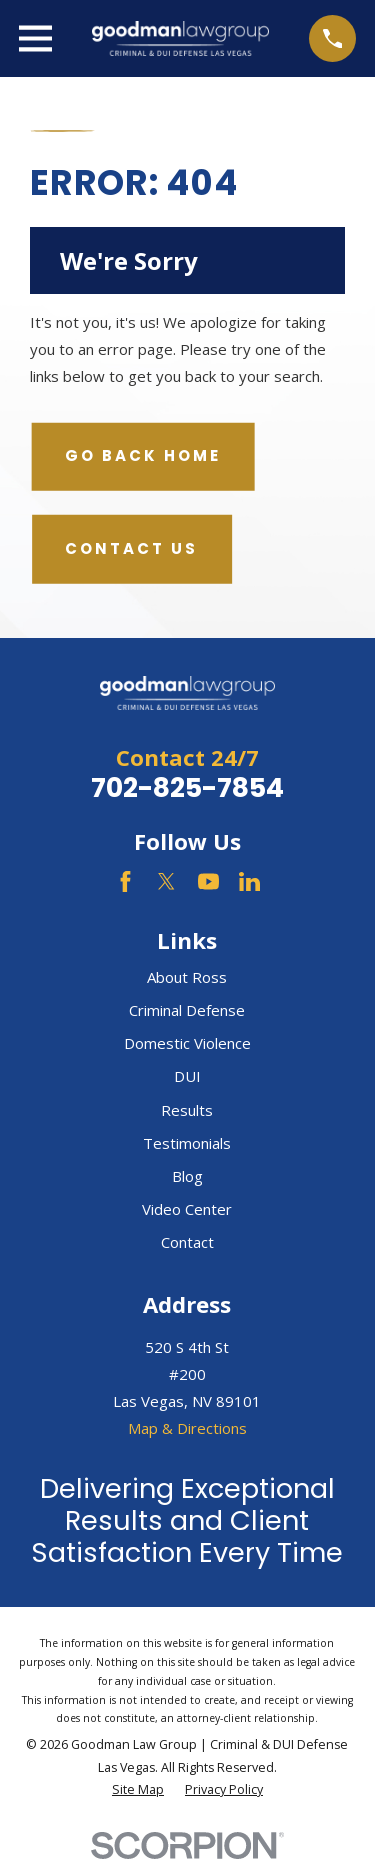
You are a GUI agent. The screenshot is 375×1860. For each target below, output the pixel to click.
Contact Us (131, 548)
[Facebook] (125, 881)
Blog (187, 1176)
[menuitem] (138, 1790)
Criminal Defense (187, 1010)
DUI (187, 1076)
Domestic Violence (187, 1043)
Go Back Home (143, 455)
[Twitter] (166, 881)
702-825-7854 (187, 787)
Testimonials (187, 1143)
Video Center (187, 1209)
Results (187, 1110)
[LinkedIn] (249, 881)
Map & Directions (187, 1428)
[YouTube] (208, 881)
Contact (187, 1242)
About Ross (187, 977)
